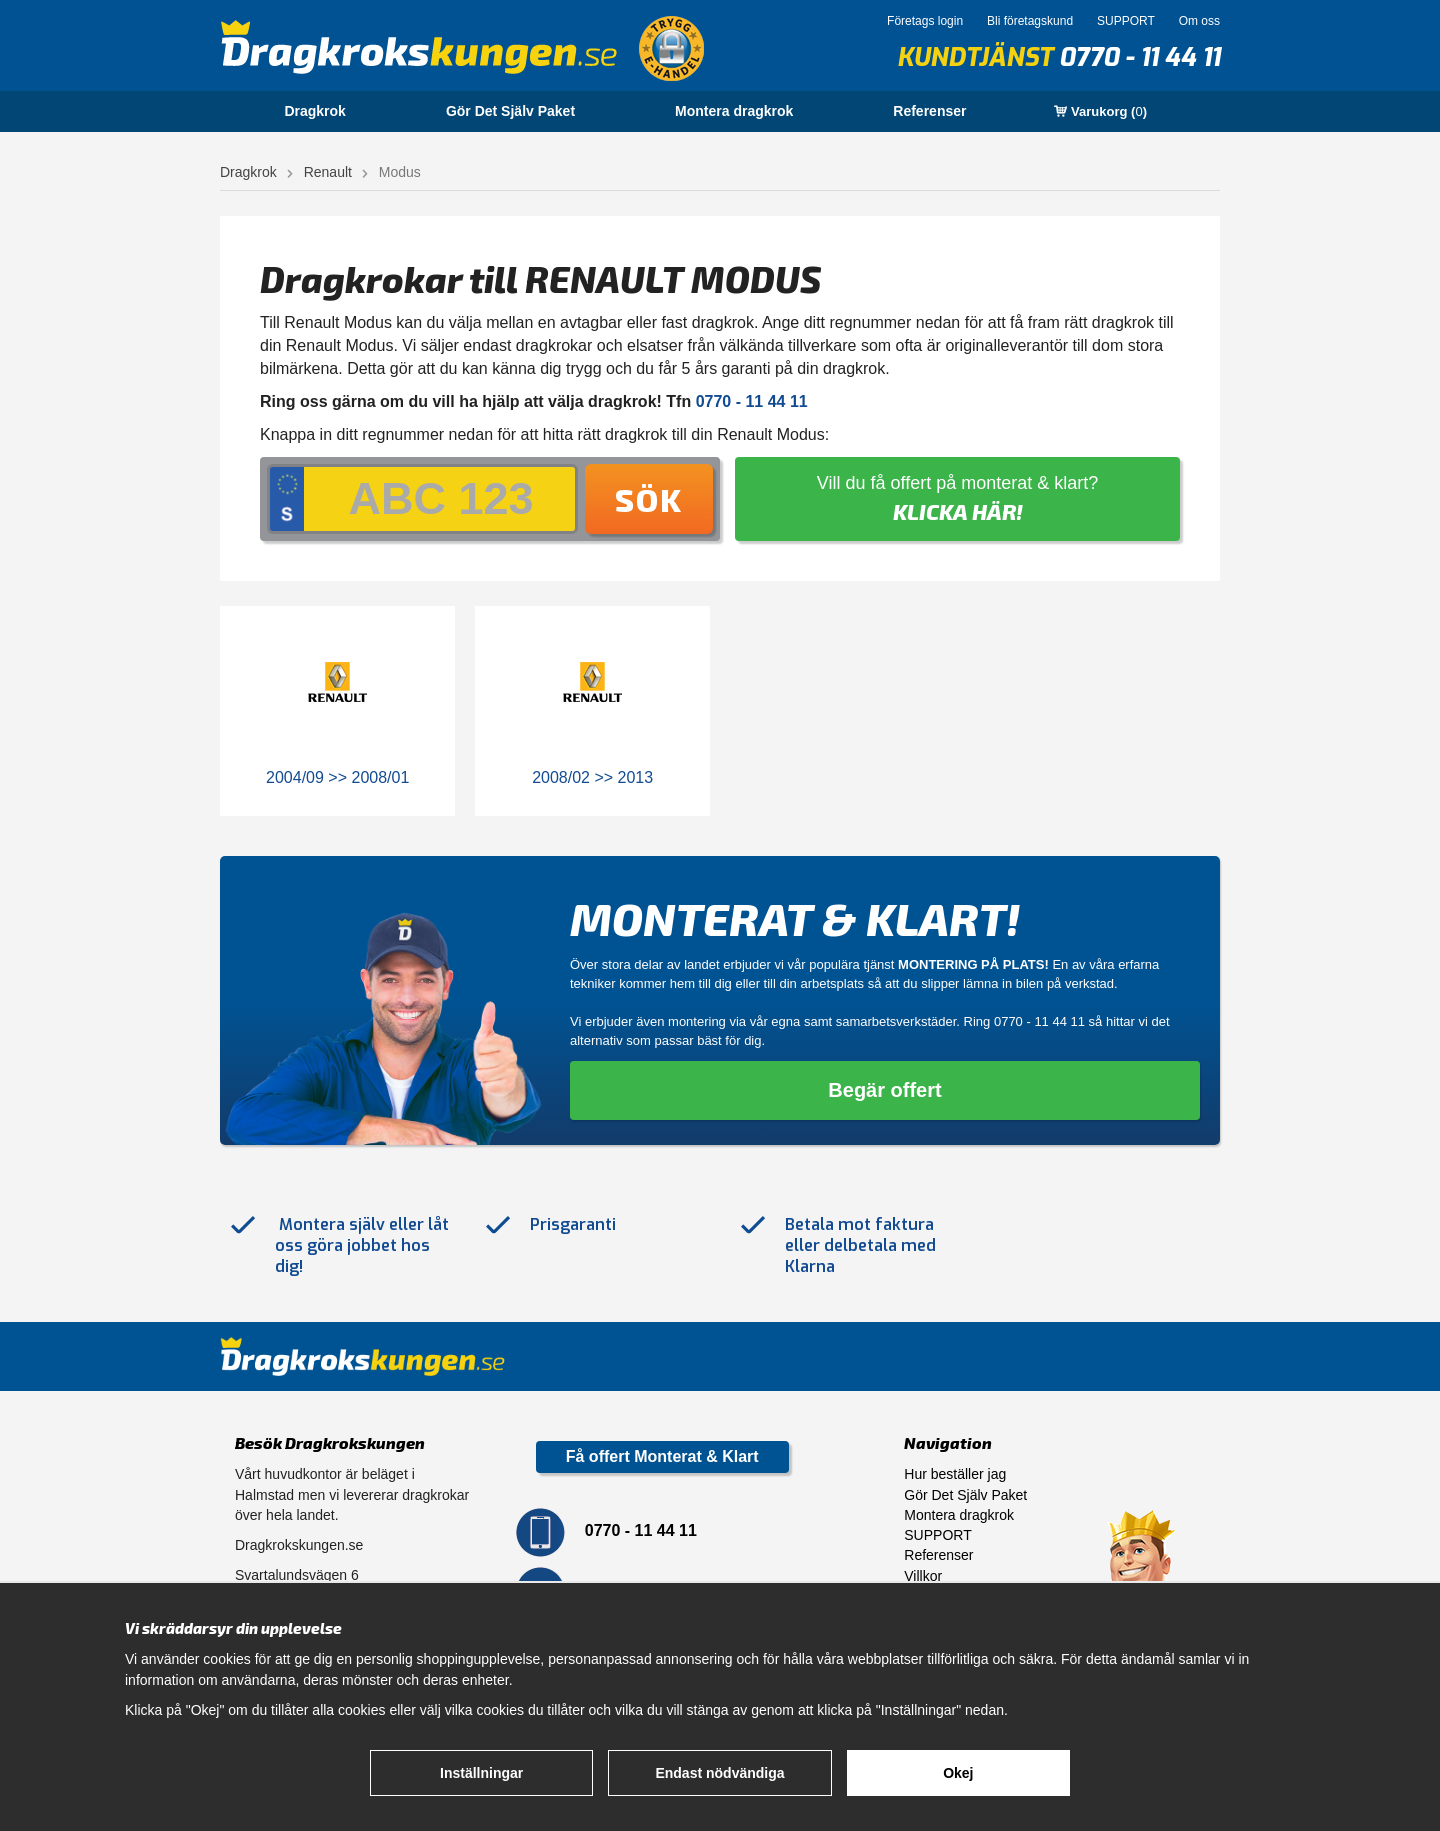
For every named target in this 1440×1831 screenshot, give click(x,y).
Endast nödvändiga (719, 1773)
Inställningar (481, 1773)
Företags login (925, 21)
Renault (328, 172)
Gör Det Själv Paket (510, 111)
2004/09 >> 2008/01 (337, 777)
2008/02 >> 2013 (592, 777)
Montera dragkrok (734, 111)
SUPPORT (1126, 21)
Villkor (923, 1576)
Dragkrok (314, 111)
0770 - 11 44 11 (1139, 57)
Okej (958, 1773)
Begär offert (884, 1090)
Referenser (929, 111)
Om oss (1199, 21)
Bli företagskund (1030, 21)
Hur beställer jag (955, 1474)
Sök (649, 499)
